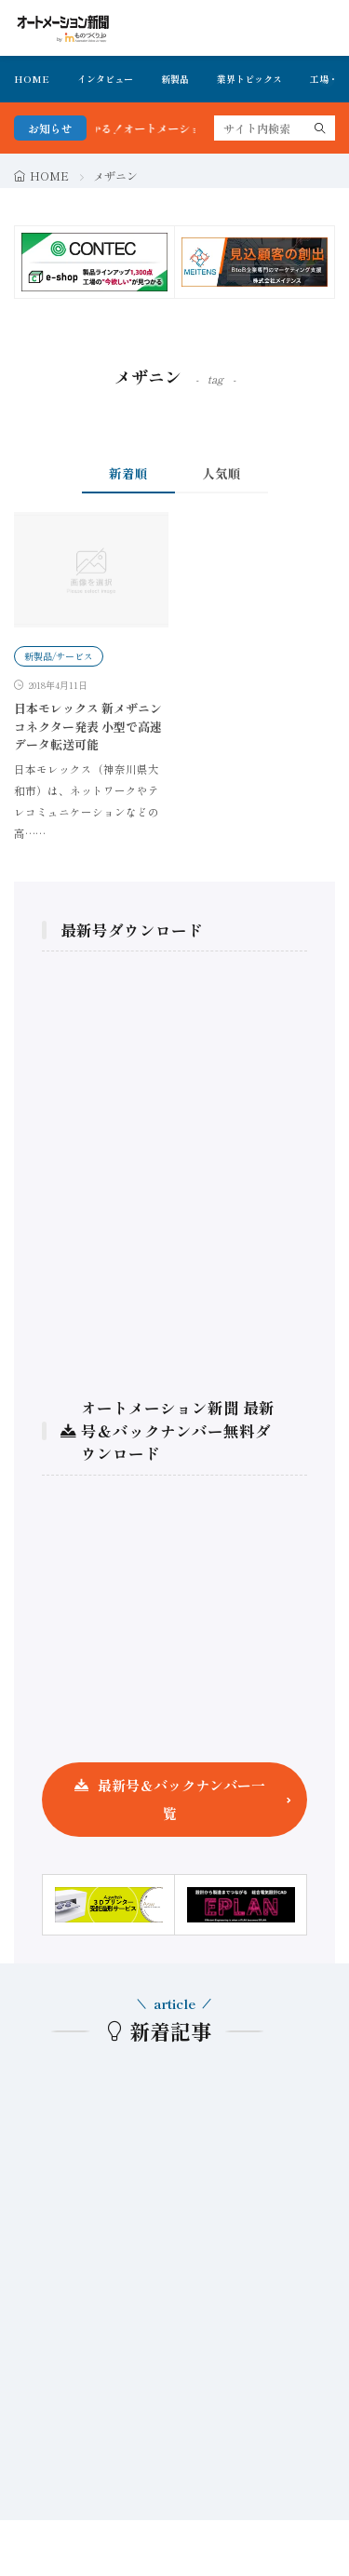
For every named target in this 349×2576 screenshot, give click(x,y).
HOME (31, 79)
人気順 (221, 473)
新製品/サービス (58, 656)
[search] (320, 128)
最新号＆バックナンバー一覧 (181, 1799)
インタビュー (105, 79)
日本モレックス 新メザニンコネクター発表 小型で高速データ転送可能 (88, 726)
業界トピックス (249, 79)
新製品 (175, 79)
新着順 (128, 473)
